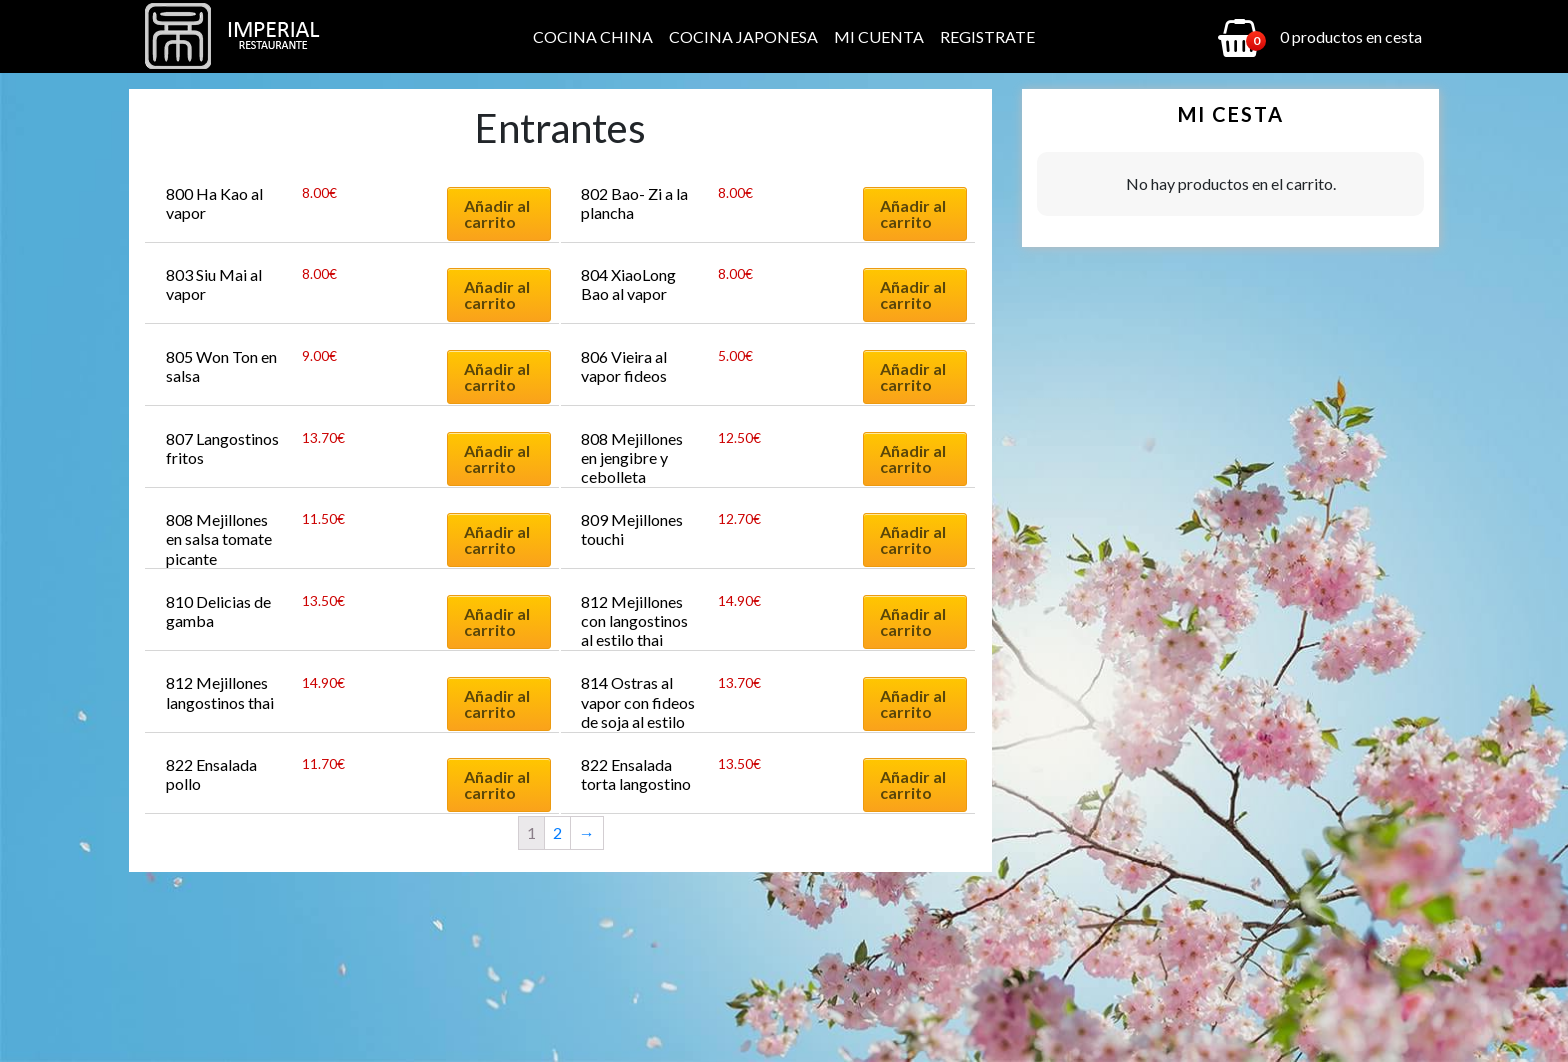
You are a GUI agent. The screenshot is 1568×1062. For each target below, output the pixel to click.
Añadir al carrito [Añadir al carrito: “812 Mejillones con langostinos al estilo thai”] (913, 621)
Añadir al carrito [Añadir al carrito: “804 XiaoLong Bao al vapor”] (913, 294)
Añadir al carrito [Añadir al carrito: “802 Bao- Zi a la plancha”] (913, 213)
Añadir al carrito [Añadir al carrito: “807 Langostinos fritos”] (497, 458)
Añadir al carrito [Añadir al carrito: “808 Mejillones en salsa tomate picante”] (497, 539)
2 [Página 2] (557, 832)
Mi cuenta (879, 36)
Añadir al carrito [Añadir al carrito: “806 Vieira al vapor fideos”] (913, 376)
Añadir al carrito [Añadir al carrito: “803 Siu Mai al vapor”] (497, 294)
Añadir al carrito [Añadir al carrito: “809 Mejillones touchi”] (913, 539)
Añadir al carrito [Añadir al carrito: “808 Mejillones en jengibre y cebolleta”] (913, 458)
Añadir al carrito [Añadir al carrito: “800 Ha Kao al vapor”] (497, 213)
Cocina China (593, 36)
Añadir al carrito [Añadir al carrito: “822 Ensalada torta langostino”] (913, 784)
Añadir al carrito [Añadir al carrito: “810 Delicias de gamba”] (497, 621)
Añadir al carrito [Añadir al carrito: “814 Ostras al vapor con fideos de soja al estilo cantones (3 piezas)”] (913, 703)
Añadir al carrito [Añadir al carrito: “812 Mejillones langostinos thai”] (497, 703)
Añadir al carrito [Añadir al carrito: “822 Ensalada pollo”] (497, 784)
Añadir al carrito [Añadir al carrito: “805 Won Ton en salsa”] (497, 376)
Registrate (987, 36)
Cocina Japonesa (743, 36)
